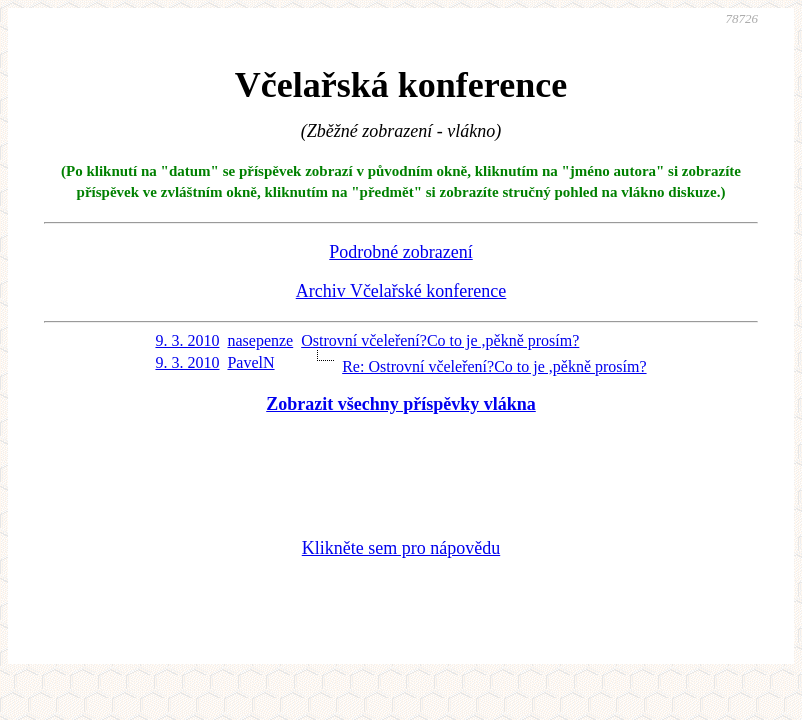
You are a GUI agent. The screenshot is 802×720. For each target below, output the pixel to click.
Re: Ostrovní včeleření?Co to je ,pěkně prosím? (494, 366)
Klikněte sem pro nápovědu (401, 548)
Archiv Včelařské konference (401, 291)
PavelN (250, 362)
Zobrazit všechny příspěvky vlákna (401, 404)
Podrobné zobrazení (400, 252)
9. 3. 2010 (187, 340)
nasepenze (260, 340)
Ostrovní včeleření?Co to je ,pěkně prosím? (440, 340)
